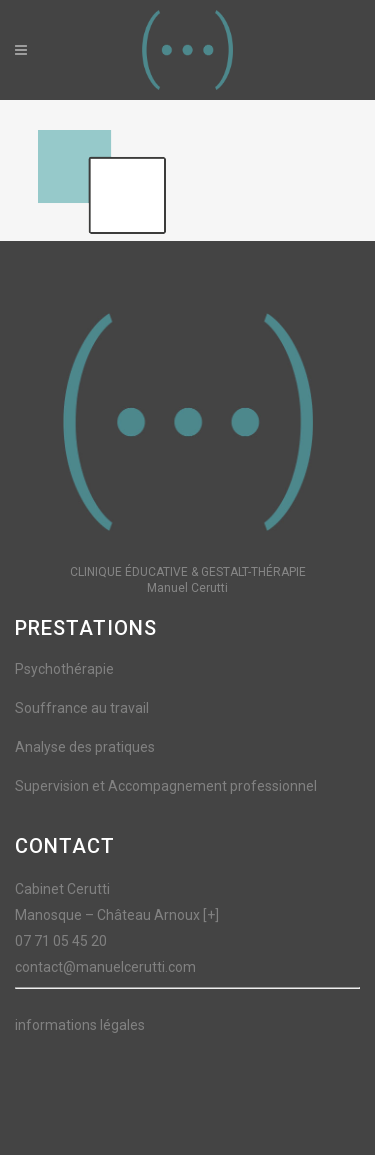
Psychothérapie (64, 669)
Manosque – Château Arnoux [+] (117, 915)
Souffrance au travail (82, 708)
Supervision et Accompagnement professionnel (166, 786)
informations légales (80, 1025)
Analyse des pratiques (85, 747)
